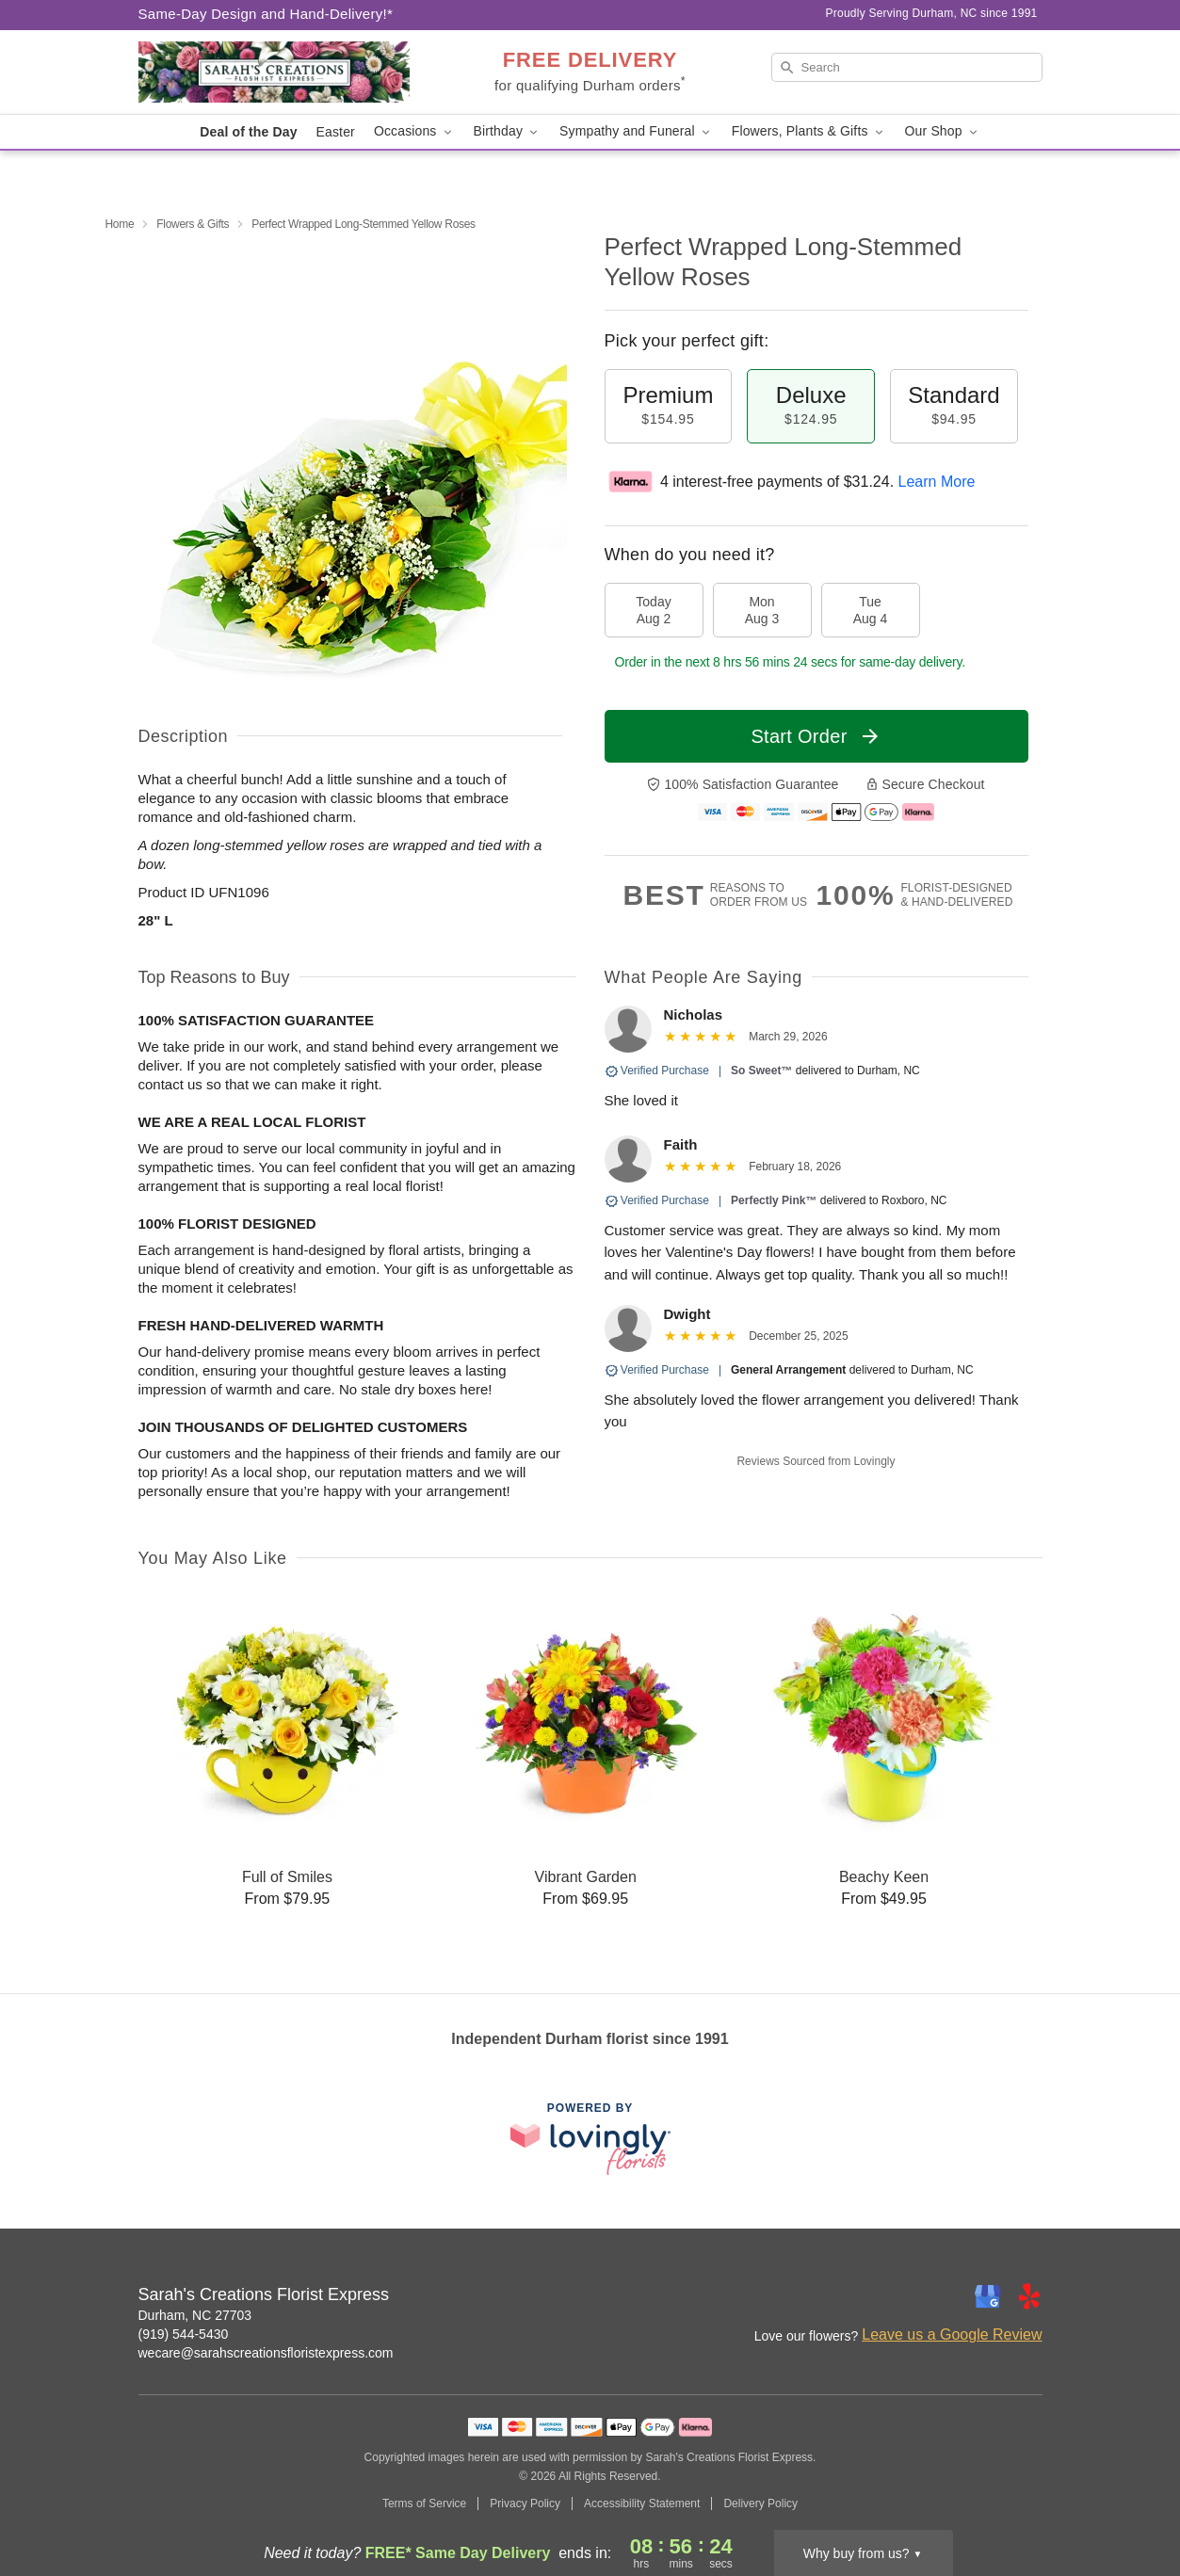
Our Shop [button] (942, 131)
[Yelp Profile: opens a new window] (1029, 2296)
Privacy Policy (525, 2503)
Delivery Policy (760, 2503)
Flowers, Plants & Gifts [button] (809, 131)
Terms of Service (424, 2503)
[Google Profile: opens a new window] (988, 2296)
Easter (335, 131)
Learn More (937, 482)
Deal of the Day (248, 131)
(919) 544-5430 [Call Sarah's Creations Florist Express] (183, 2334)
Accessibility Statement (642, 2503)
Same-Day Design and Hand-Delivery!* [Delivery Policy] (266, 14)
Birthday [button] (508, 131)
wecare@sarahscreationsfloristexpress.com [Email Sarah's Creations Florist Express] (266, 2352)
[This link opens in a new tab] (590, 2138)
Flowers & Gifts (192, 224)
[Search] (907, 67)
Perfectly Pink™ (773, 1200)
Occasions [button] (414, 131)
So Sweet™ (761, 1070)
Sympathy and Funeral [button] (636, 131)
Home (120, 224)
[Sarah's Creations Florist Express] (274, 72)
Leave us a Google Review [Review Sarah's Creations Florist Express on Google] (952, 2334)
